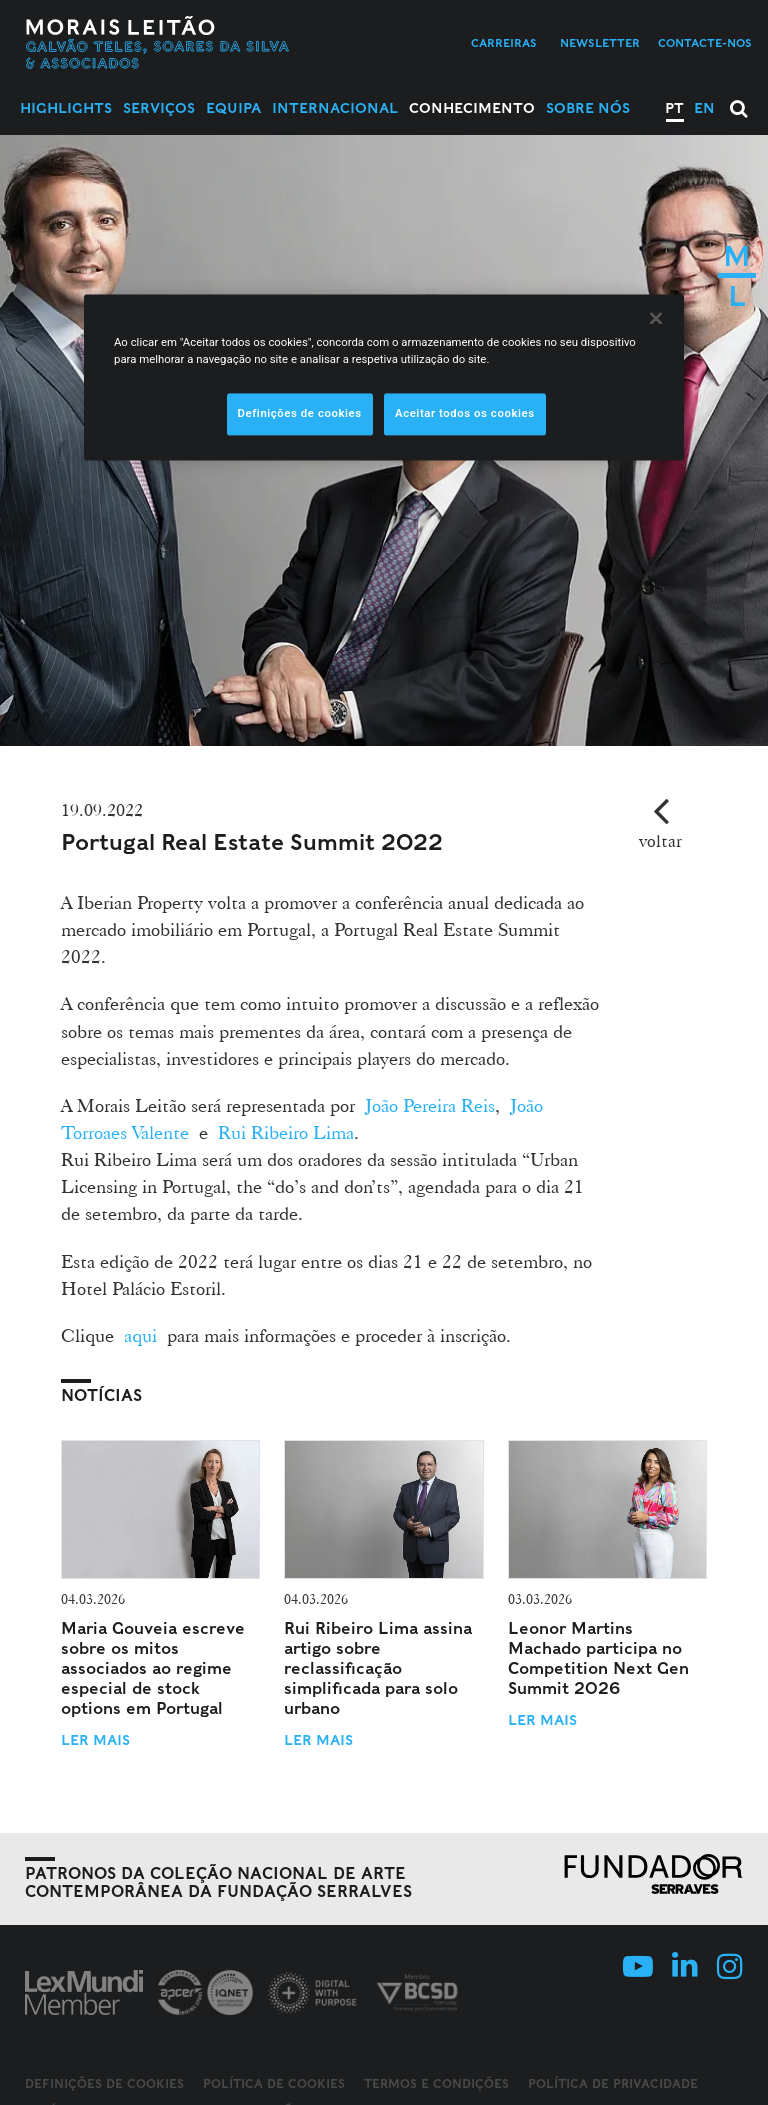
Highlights (66, 108)
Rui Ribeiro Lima (286, 1132)
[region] (384, 377)
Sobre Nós (588, 108)
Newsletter (600, 43)
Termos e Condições (436, 2083)
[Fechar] (656, 318)
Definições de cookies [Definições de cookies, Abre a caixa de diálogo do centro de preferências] (300, 413)
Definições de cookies (104, 2084)
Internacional (335, 108)
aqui (140, 1335)
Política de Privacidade (613, 2083)
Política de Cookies (274, 2083)
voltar (660, 840)
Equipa (233, 108)
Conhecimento (472, 108)
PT (674, 108)
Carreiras (504, 43)
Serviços (159, 108)
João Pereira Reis (430, 1105)
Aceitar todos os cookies (465, 413)
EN (704, 108)
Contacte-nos (705, 43)
